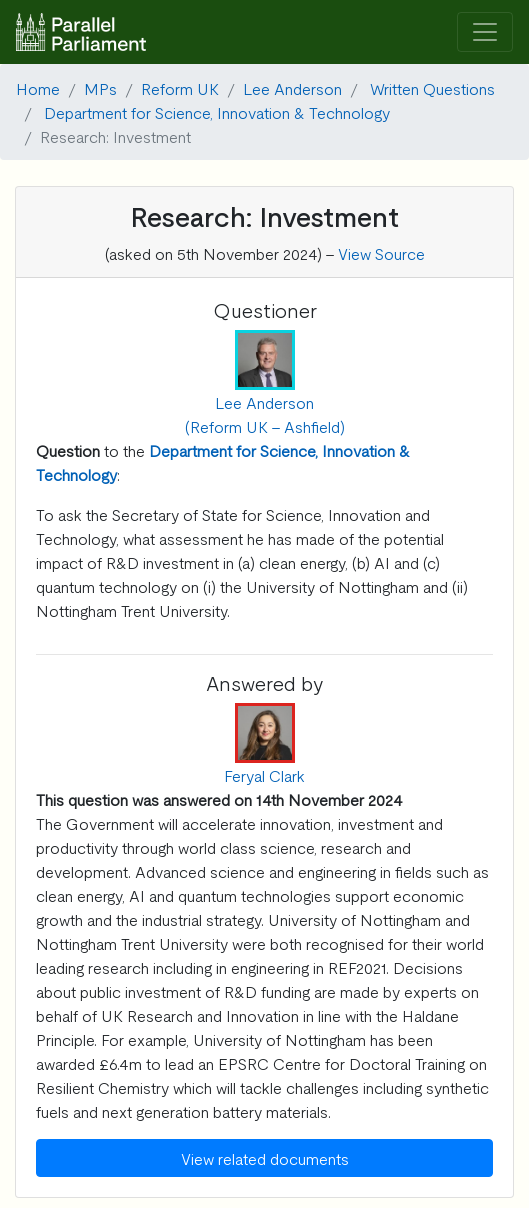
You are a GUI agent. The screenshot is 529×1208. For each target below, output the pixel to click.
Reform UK (180, 88)
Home (38, 88)
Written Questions (432, 88)
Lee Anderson (292, 88)
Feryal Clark (264, 775)
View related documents (265, 1158)
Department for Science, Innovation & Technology (217, 112)
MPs (100, 88)
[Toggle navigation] (485, 32)
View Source (381, 253)
